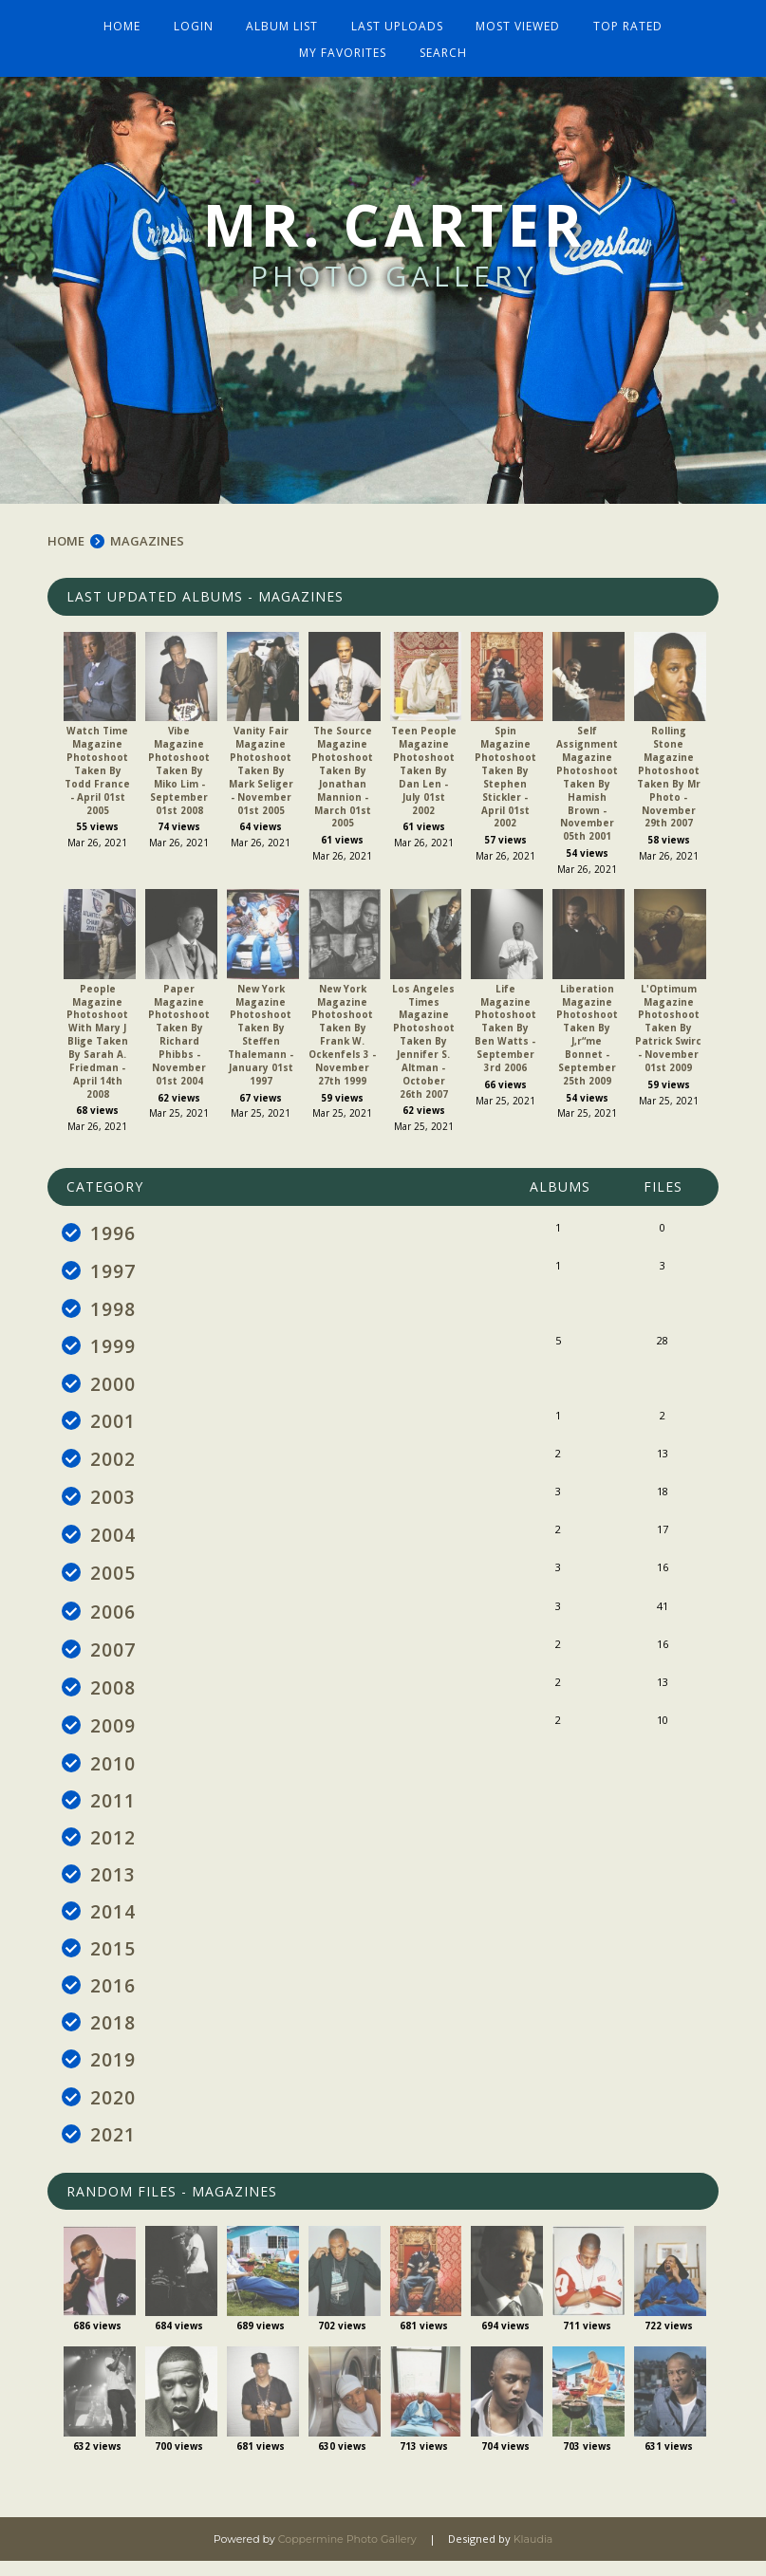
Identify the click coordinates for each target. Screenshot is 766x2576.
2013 (113, 1883)
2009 (113, 1730)
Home (125, 21)
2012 (113, 1845)
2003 (113, 1497)
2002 (113, 1458)
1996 (113, 1226)
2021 (113, 2148)
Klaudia (533, 2554)
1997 (113, 1265)
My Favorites (343, 47)
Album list (283, 21)
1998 (113, 1304)
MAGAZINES (147, 534)
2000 (113, 1381)
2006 (113, 1613)
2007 (113, 1652)
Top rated (624, 21)
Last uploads (396, 21)
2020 (113, 2110)
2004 (113, 1535)
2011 (113, 1807)
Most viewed (516, 21)
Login (195, 21)
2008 (113, 1691)
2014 (113, 1921)
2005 (113, 1574)
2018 (113, 2035)
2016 (113, 1997)
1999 (113, 1342)
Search (442, 47)
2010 (113, 1769)
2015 (113, 1959)
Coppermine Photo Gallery (347, 2554)
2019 (113, 2072)
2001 (113, 1419)
